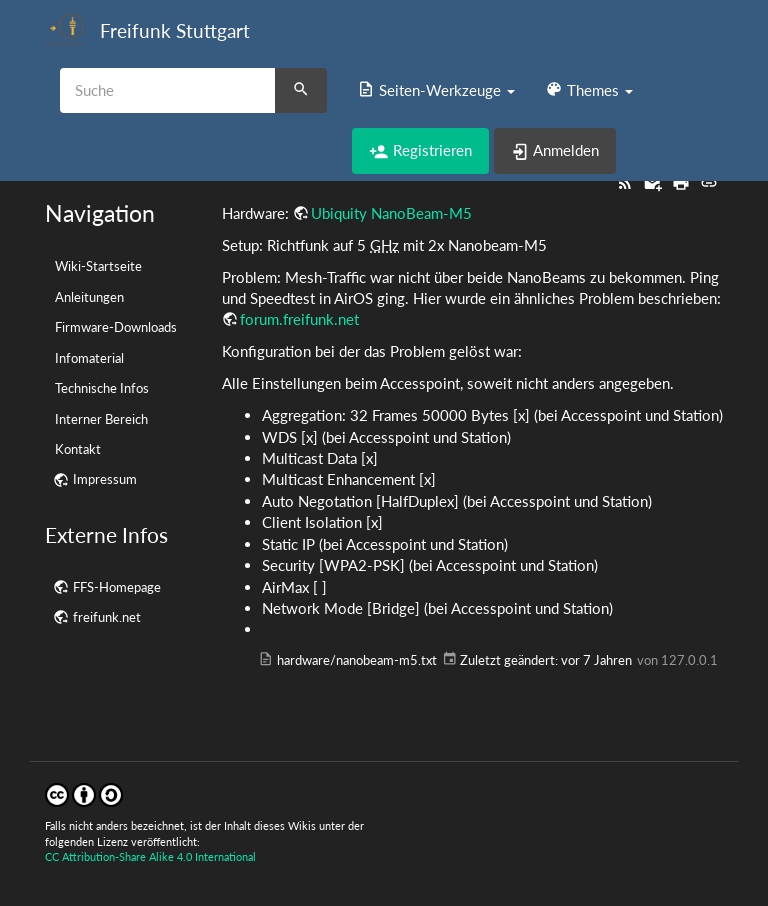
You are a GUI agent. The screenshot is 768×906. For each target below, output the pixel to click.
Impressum (105, 479)
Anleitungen (89, 297)
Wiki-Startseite (98, 266)
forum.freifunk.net (299, 319)
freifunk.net (107, 617)
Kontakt (78, 449)
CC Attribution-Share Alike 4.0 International (150, 856)
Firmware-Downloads (116, 327)
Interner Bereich (101, 419)
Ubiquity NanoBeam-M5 (391, 213)
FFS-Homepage (117, 587)
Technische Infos (102, 388)
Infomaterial (89, 358)
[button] (436, 90)
